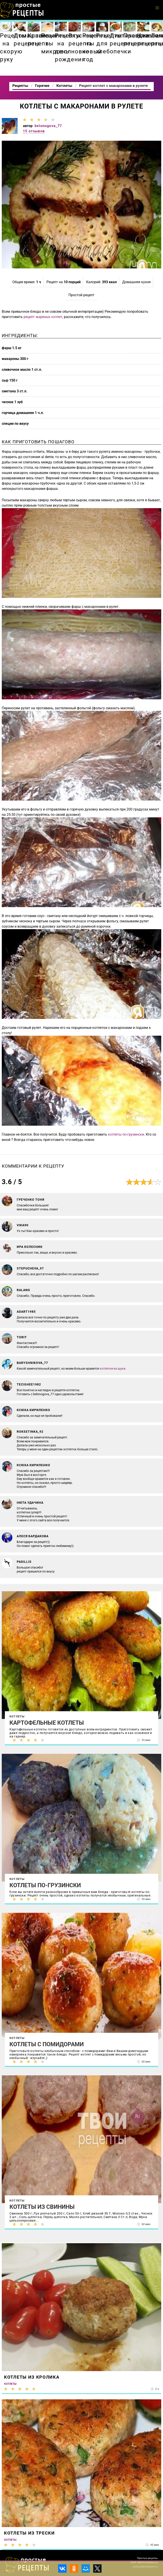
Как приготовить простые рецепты (22, 10)
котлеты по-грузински (126, 1134)
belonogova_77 (48, 126)
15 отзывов (34, 131)
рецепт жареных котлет (43, 317)
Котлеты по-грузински (45, 1885)
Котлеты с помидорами (46, 2044)
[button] (157, 8)
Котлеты (16, 1716)
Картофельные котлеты (46, 1722)
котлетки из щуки (112, 1368)
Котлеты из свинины (42, 2206)
